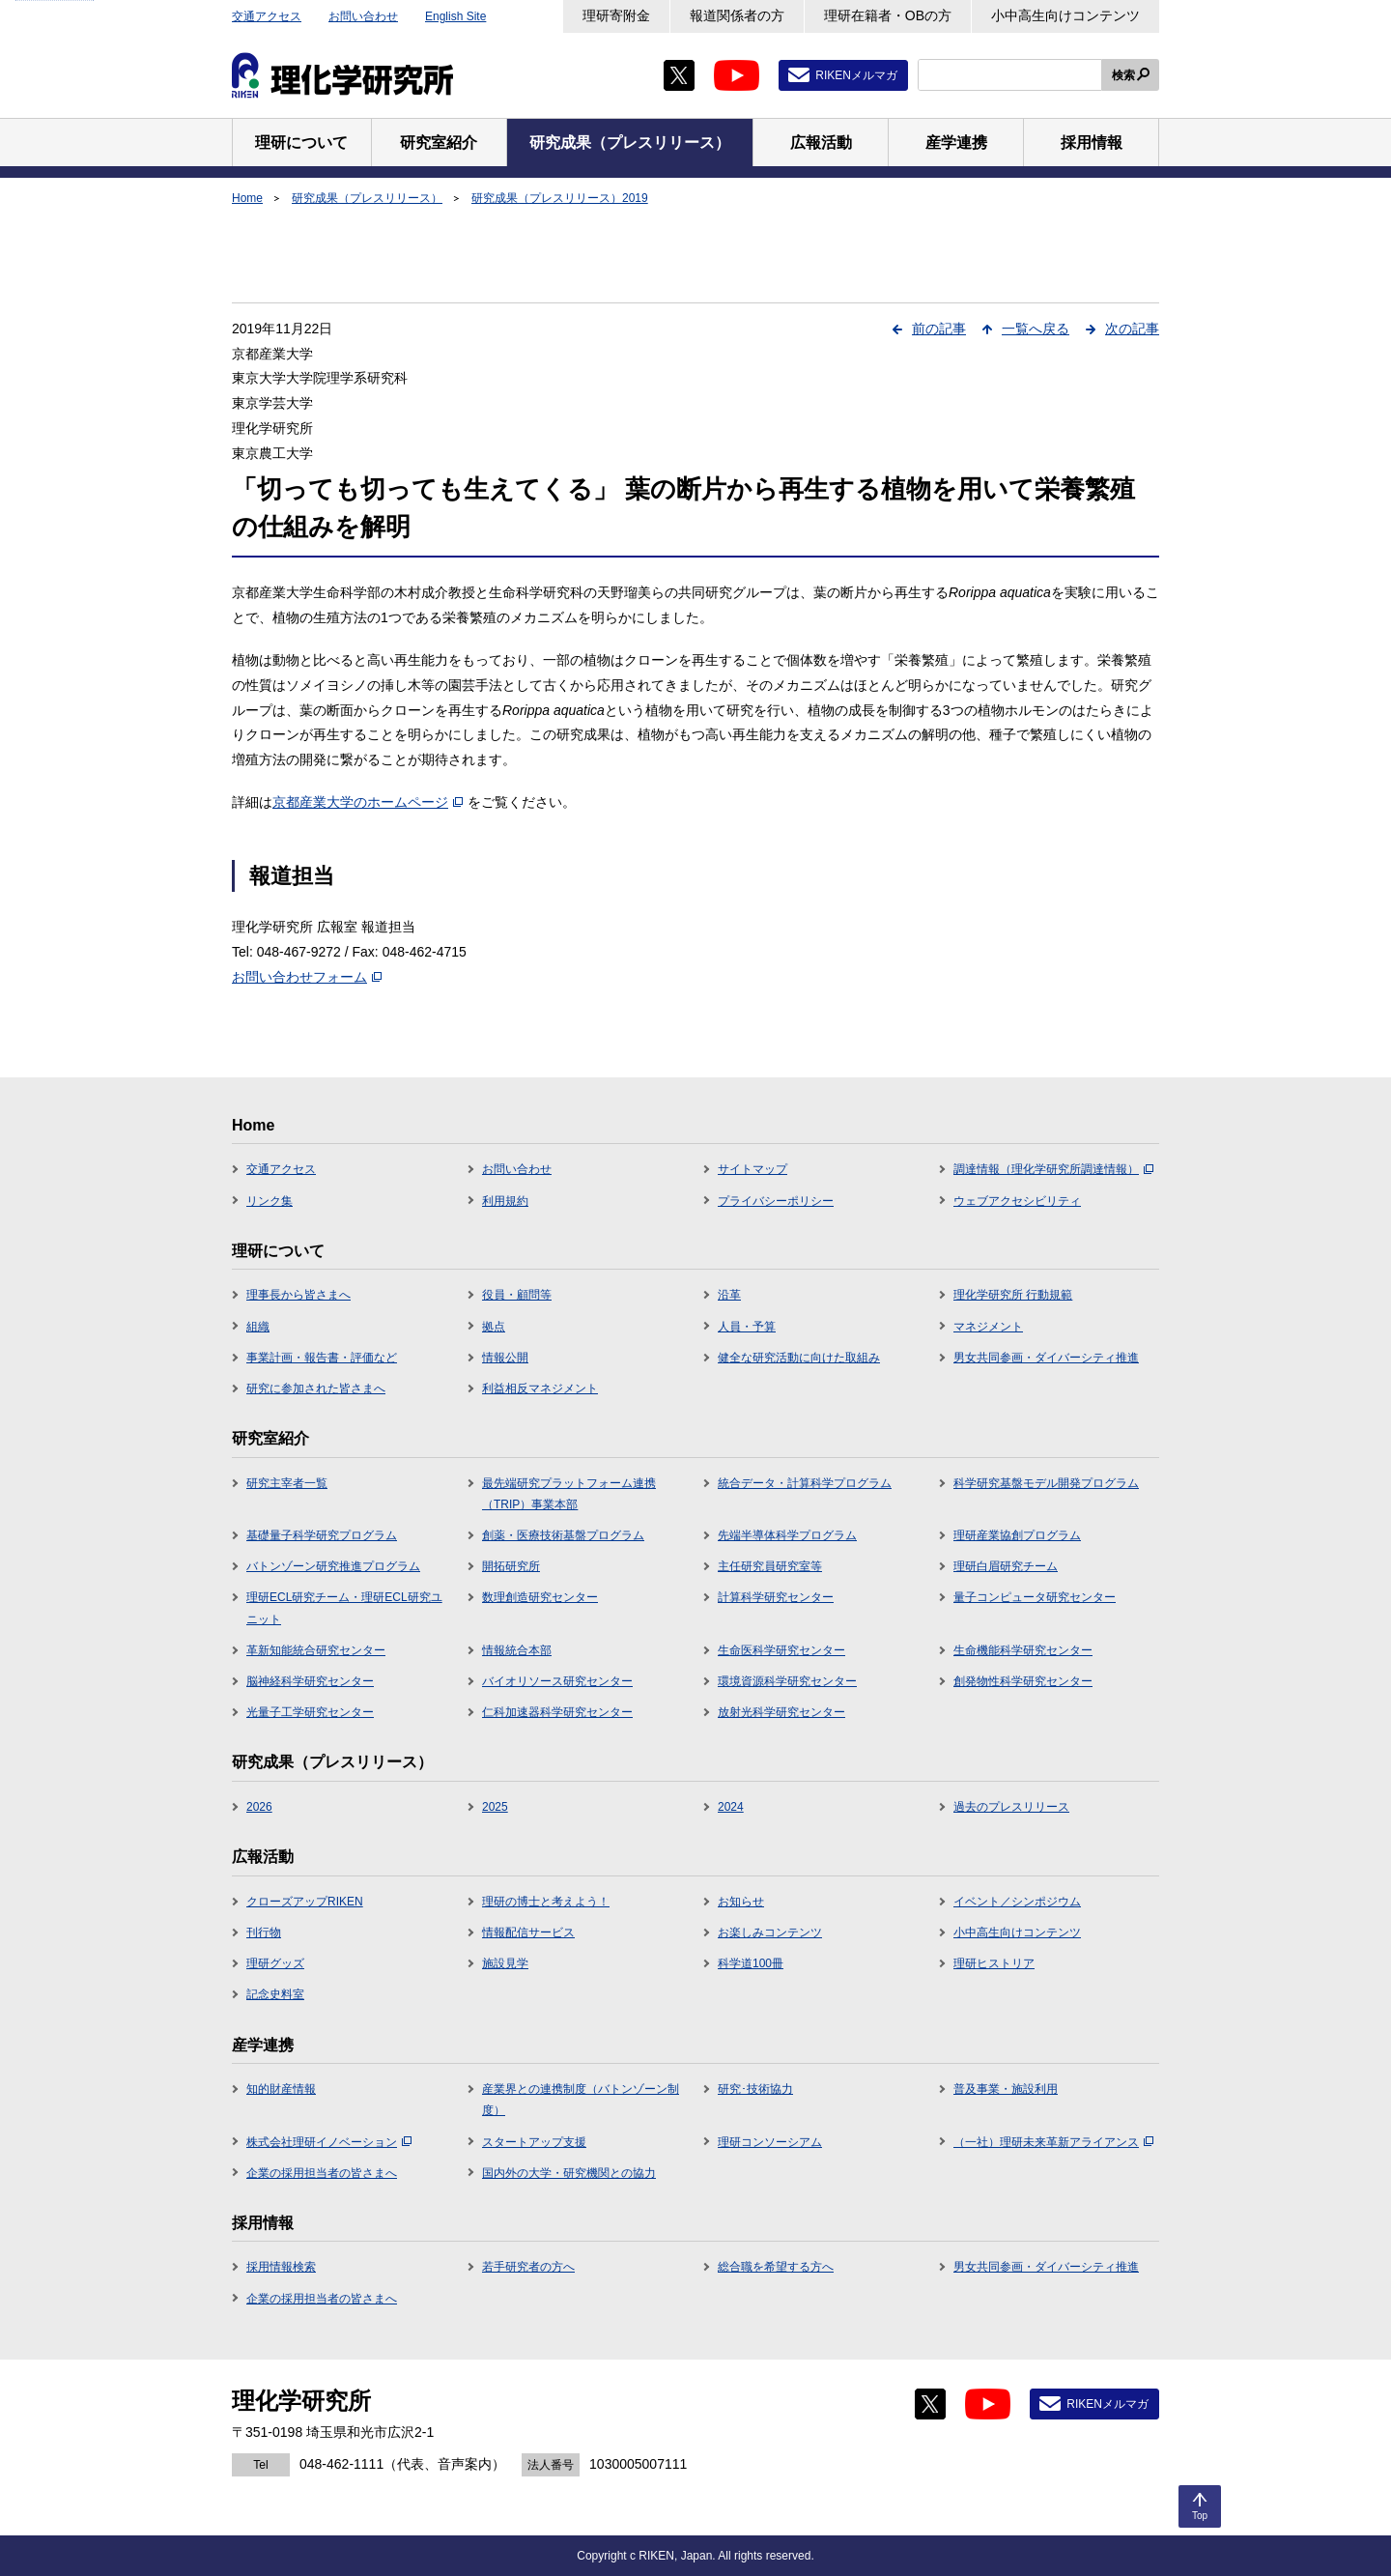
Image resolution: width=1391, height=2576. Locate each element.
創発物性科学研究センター (1023, 1681)
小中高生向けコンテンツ (1065, 15)
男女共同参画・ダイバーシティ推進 (1046, 1357)
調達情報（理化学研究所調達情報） (1053, 1169)
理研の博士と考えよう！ (546, 1901)
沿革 (729, 1295)
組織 (258, 1326)
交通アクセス (266, 16)
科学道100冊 (750, 1963)
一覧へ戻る (1035, 328)
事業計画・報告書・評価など (321, 1357)
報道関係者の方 (737, 15)
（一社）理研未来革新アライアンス (1053, 2142)
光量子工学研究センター (310, 1712)
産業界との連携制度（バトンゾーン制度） (580, 2099)
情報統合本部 (517, 1650)
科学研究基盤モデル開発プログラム (1046, 1483)
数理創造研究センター (540, 1597)
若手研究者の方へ (528, 2267)
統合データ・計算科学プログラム (805, 1483)
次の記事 (1132, 328)
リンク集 (269, 1201)
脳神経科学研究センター (310, 1681)
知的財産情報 (281, 2089)
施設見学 (505, 1963)
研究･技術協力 (755, 2089)
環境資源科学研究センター (787, 1681)
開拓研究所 (511, 1566)
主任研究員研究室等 (770, 1566)
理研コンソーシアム (770, 2142)
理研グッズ (275, 1963)
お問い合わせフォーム (307, 977)
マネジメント (988, 1326)
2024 (731, 1807)
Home (247, 198)
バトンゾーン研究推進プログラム (333, 1566)
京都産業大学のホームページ (367, 802)
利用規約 (505, 1201)
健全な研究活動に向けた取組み (799, 1357)
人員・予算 (747, 1326)
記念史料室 (275, 1994)
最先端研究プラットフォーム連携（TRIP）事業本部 (569, 1493)
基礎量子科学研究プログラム (321, 1535)
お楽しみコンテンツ (770, 1932)
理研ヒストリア (994, 1963)
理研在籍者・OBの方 (887, 15)
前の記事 (939, 328)
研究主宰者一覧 (286, 1483)
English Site (455, 16)
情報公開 (505, 1357)
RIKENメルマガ (856, 75)
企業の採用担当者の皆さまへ (321, 2173)
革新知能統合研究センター (315, 1650)
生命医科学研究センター (781, 1650)
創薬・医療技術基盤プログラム (563, 1535)
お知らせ (741, 1901)
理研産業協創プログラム (1017, 1535)
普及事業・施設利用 (1005, 2089)
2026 (259, 1807)
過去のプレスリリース (1011, 1807)
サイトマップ (752, 1169)
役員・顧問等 (517, 1295)
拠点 (493, 1326)
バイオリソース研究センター (557, 1681)
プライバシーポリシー (776, 1201)
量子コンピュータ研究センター (1034, 1597)
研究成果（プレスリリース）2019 (559, 198)
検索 (1123, 75)
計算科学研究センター (776, 1597)
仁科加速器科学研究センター (557, 1712)
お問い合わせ (363, 16)
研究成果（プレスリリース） (367, 198)
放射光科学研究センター (781, 1712)
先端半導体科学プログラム (787, 1535)
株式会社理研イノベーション (329, 2142)
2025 (495, 1807)
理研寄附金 (616, 15)
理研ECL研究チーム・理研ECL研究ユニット (344, 1607)
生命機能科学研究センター (1023, 1650)
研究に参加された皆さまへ (315, 1388)
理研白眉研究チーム (1005, 1566)
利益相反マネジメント (540, 1388)
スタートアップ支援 (534, 2142)
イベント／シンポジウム (1017, 1901)
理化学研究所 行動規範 (1012, 1295)
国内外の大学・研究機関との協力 (569, 2173)
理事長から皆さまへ (298, 1295)
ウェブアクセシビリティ (1017, 1201)
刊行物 (263, 1932)
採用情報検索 (281, 2267)
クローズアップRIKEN (304, 1901)
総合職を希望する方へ (776, 2267)
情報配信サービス (528, 1932)
